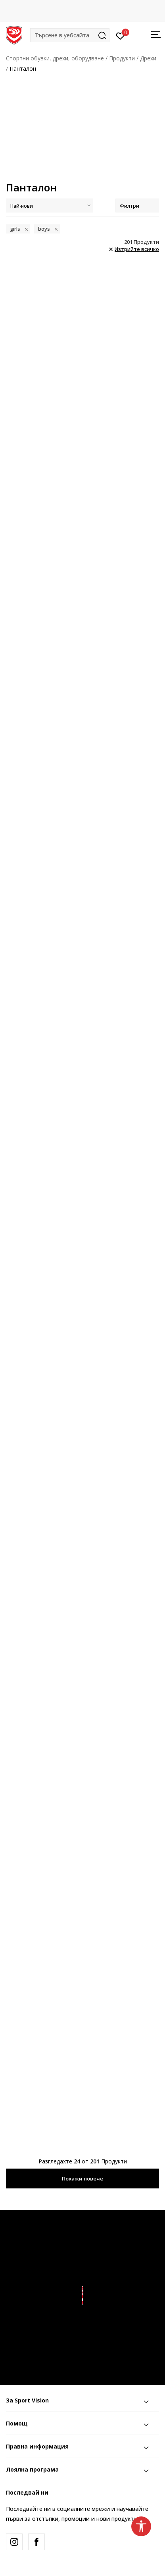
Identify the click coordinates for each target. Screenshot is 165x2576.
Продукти (122, 58)
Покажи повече (82, 2178)
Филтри (137, 206)
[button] (69, 35)
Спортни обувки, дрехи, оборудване (55, 58)
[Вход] (120, 35)
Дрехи (148, 58)
